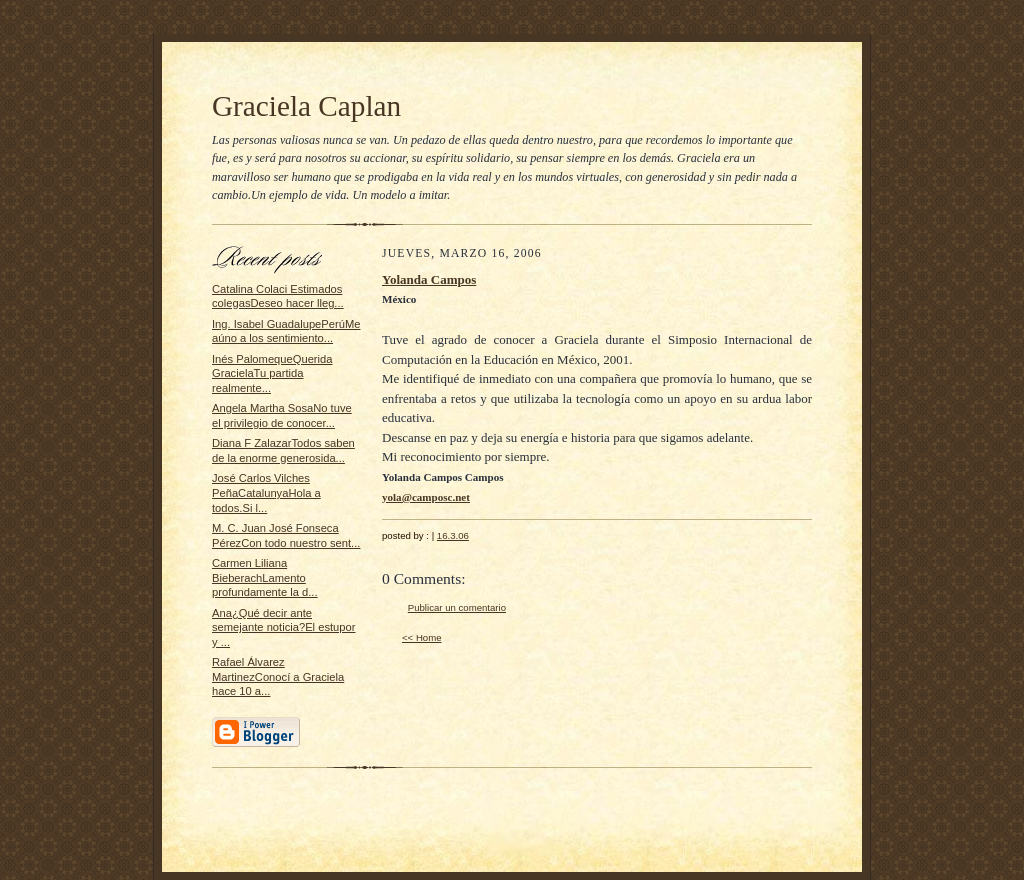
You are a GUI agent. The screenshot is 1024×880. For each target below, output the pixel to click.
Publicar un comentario (457, 607)
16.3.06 (453, 535)
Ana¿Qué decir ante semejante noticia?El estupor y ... (283, 627)
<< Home (422, 637)
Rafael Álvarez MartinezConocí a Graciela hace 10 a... (278, 676)
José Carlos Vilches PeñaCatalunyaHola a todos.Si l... (266, 492)
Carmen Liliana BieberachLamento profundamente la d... (265, 577)
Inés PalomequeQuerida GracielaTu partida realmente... (272, 373)
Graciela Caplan (306, 106)
